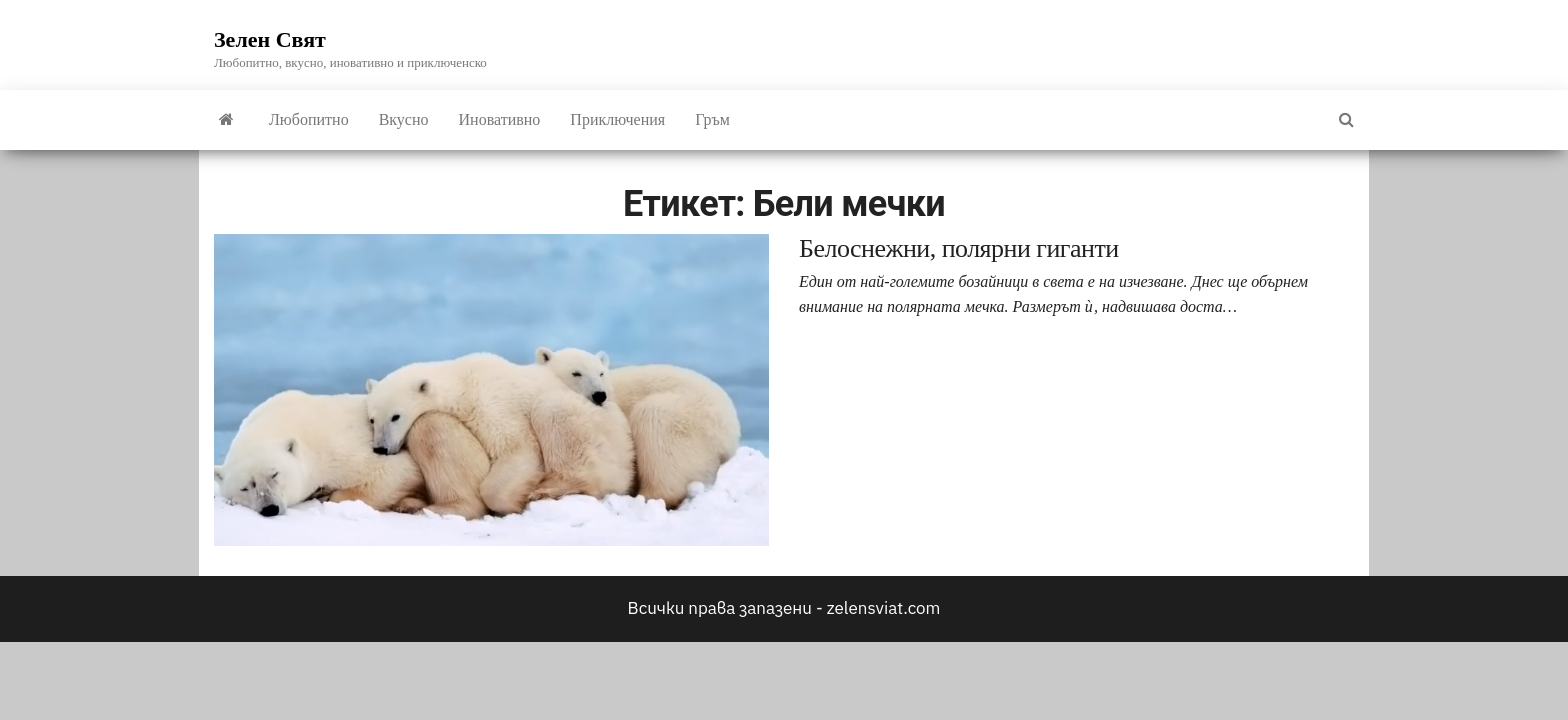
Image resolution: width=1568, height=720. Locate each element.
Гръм (712, 119)
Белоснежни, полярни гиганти (959, 248)
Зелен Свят (270, 39)
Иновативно (500, 119)
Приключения (617, 119)
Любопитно (309, 119)
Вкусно (404, 119)
